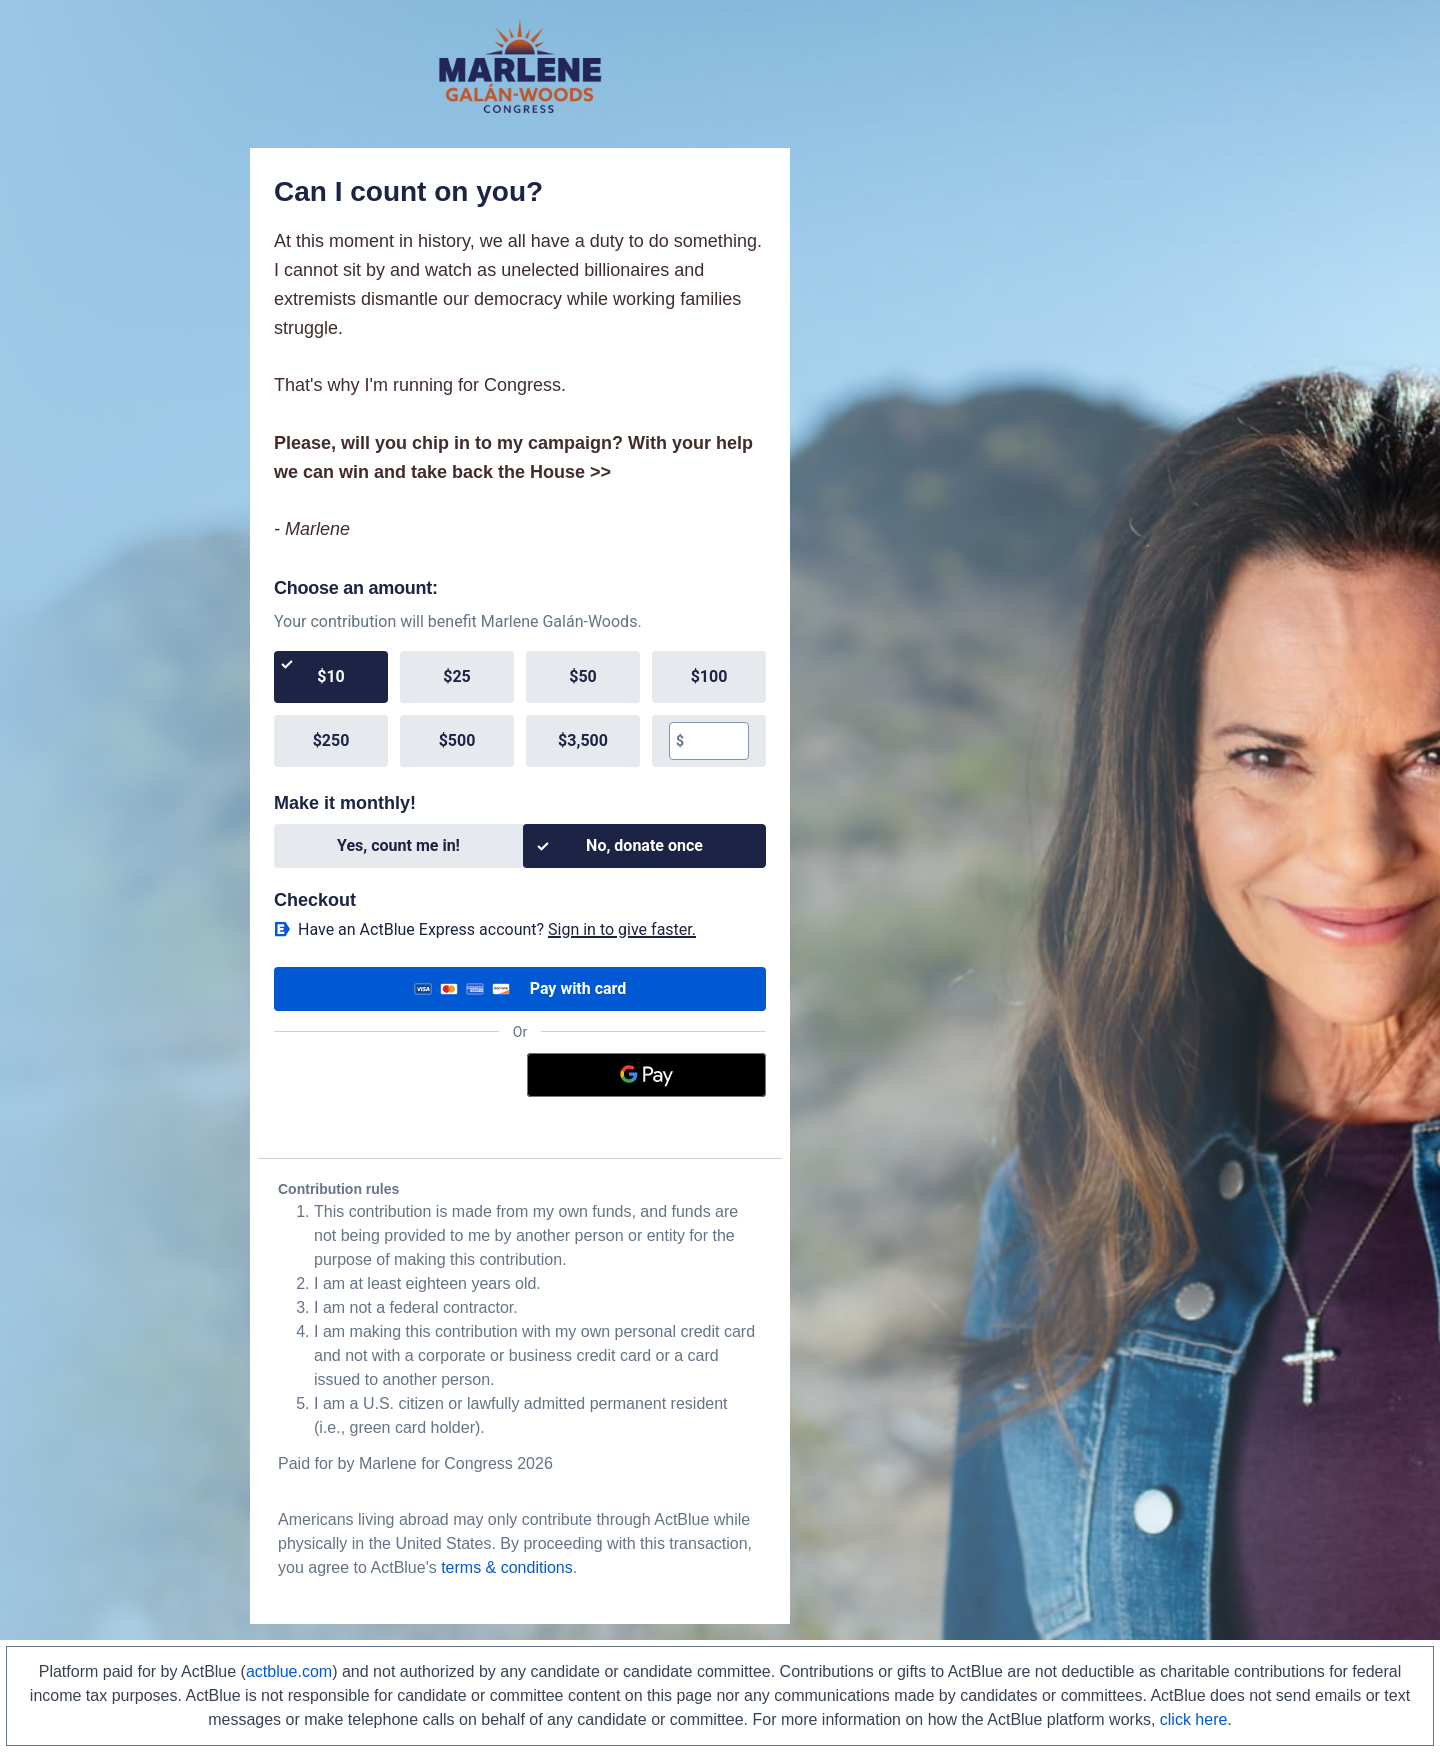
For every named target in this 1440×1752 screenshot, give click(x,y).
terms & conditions (507, 1567)
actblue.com (289, 1671)
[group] (520, 709)
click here (1194, 1719)
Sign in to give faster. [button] (622, 929)
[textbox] (716, 741)
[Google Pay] (647, 1075)
